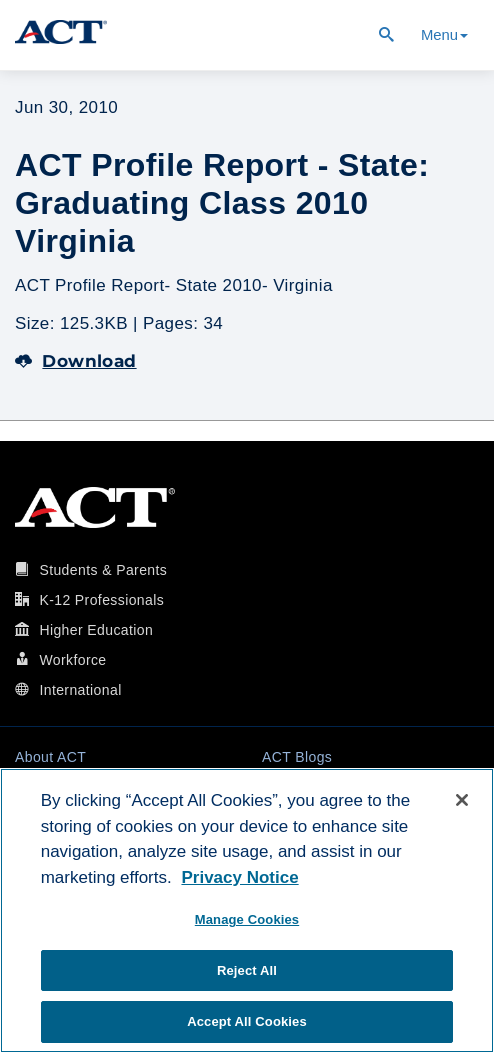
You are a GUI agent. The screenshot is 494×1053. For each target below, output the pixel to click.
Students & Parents (103, 570)
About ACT (50, 757)
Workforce (72, 660)
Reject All (247, 970)
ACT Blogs (297, 757)
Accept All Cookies (247, 1021)
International (80, 690)
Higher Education (96, 630)
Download (76, 361)
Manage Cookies (247, 919)
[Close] (462, 800)
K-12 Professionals (101, 600)
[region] (247, 910)
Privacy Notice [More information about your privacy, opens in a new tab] (239, 877)
